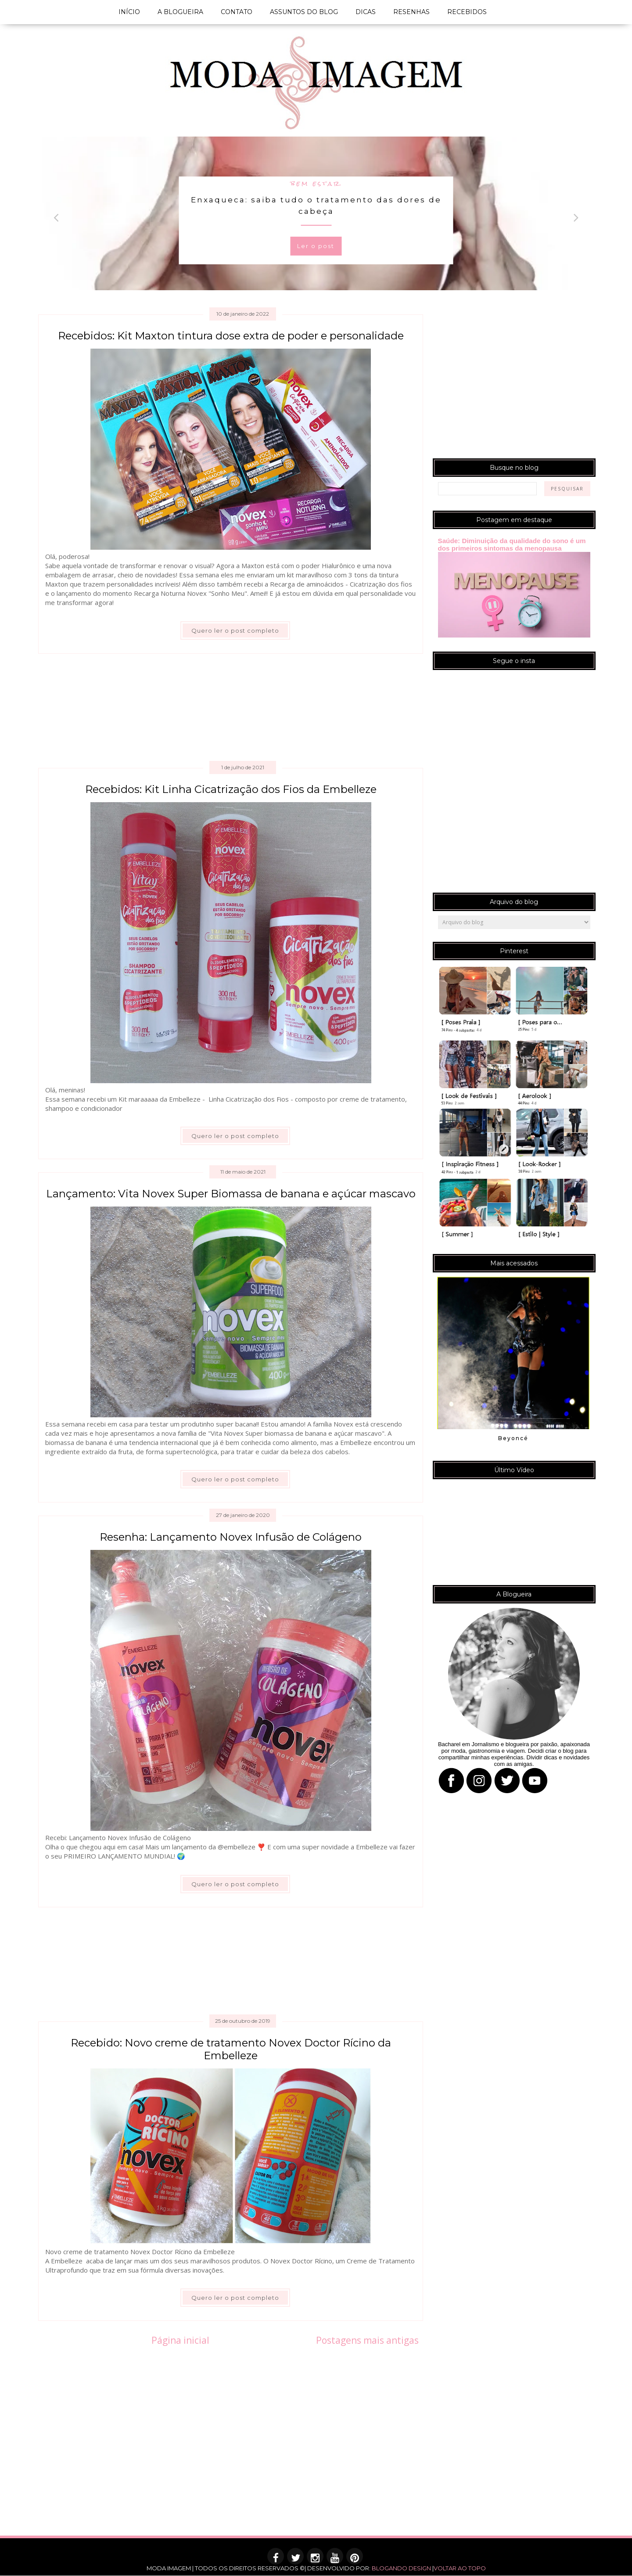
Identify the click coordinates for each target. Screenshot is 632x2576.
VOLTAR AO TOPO (460, 2568)
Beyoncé (513, 1438)
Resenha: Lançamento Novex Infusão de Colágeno (231, 1537)
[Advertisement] (232, 711)
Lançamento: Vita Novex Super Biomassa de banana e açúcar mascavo (231, 1193)
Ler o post (315, 245)
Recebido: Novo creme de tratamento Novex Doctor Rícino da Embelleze (231, 2049)
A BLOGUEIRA (180, 12)
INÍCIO (129, 12)
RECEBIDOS (467, 12)
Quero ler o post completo (235, 630)
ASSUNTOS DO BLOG (304, 12)
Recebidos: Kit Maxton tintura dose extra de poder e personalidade (231, 335)
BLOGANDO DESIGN (401, 2568)
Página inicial (180, 2340)
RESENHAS (411, 12)
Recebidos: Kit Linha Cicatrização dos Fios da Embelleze (231, 789)
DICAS (366, 12)
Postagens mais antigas (367, 2340)
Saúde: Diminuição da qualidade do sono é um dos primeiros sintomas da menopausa (512, 544)
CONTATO (236, 12)
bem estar (316, 183)
